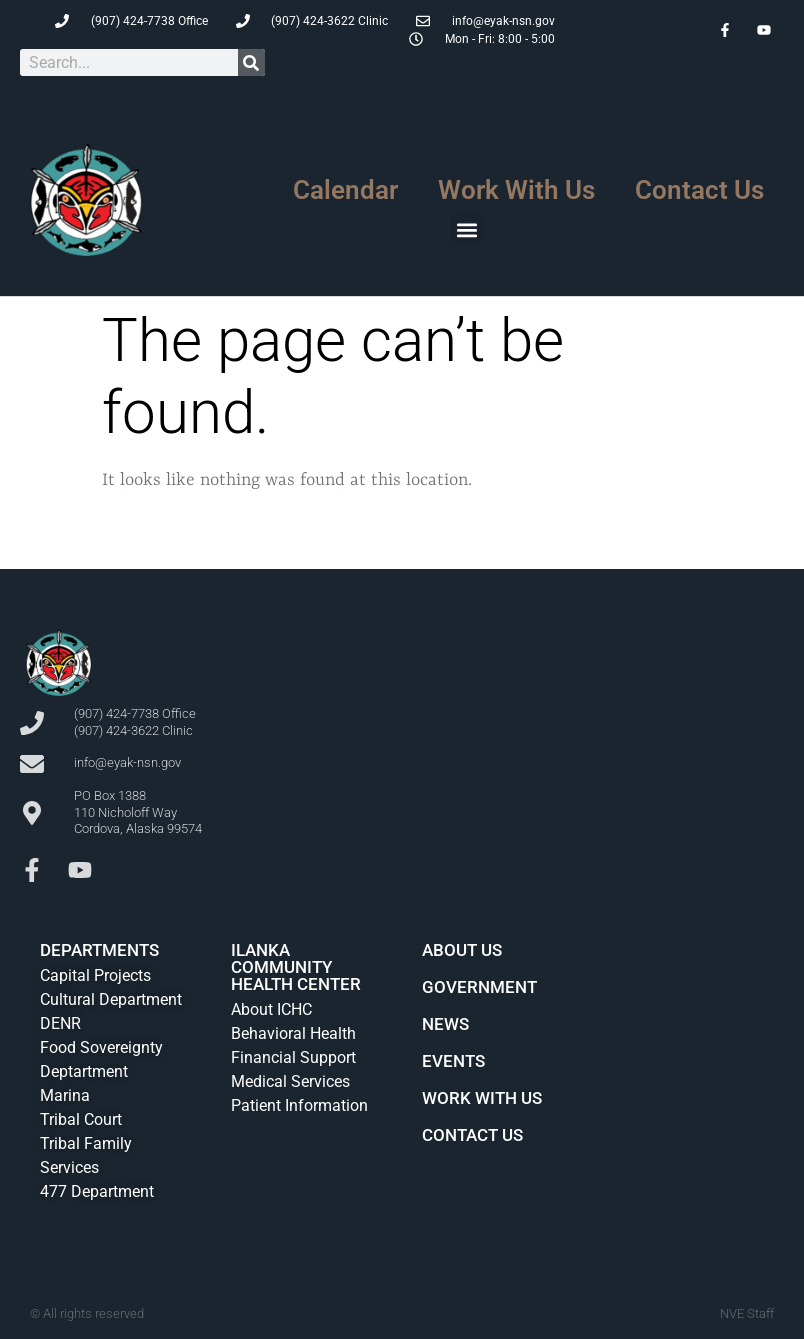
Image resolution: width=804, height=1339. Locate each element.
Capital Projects (95, 975)
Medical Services (290, 1081)
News (445, 1024)
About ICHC (271, 1009)
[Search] (251, 62)
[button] (466, 229)
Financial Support (293, 1057)
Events (453, 1061)
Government (479, 987)
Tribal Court (81, 1119)
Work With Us (516, 190)
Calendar (345, 190)
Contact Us (699, 190)
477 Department (97, 1191)
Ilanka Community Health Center (296, 967)
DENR (60, 1023)
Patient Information (299, 1105)
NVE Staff (747, 1313)
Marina (65, 1095)
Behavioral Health (293, 1033)
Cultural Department (111, 999)
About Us (462, 950)
